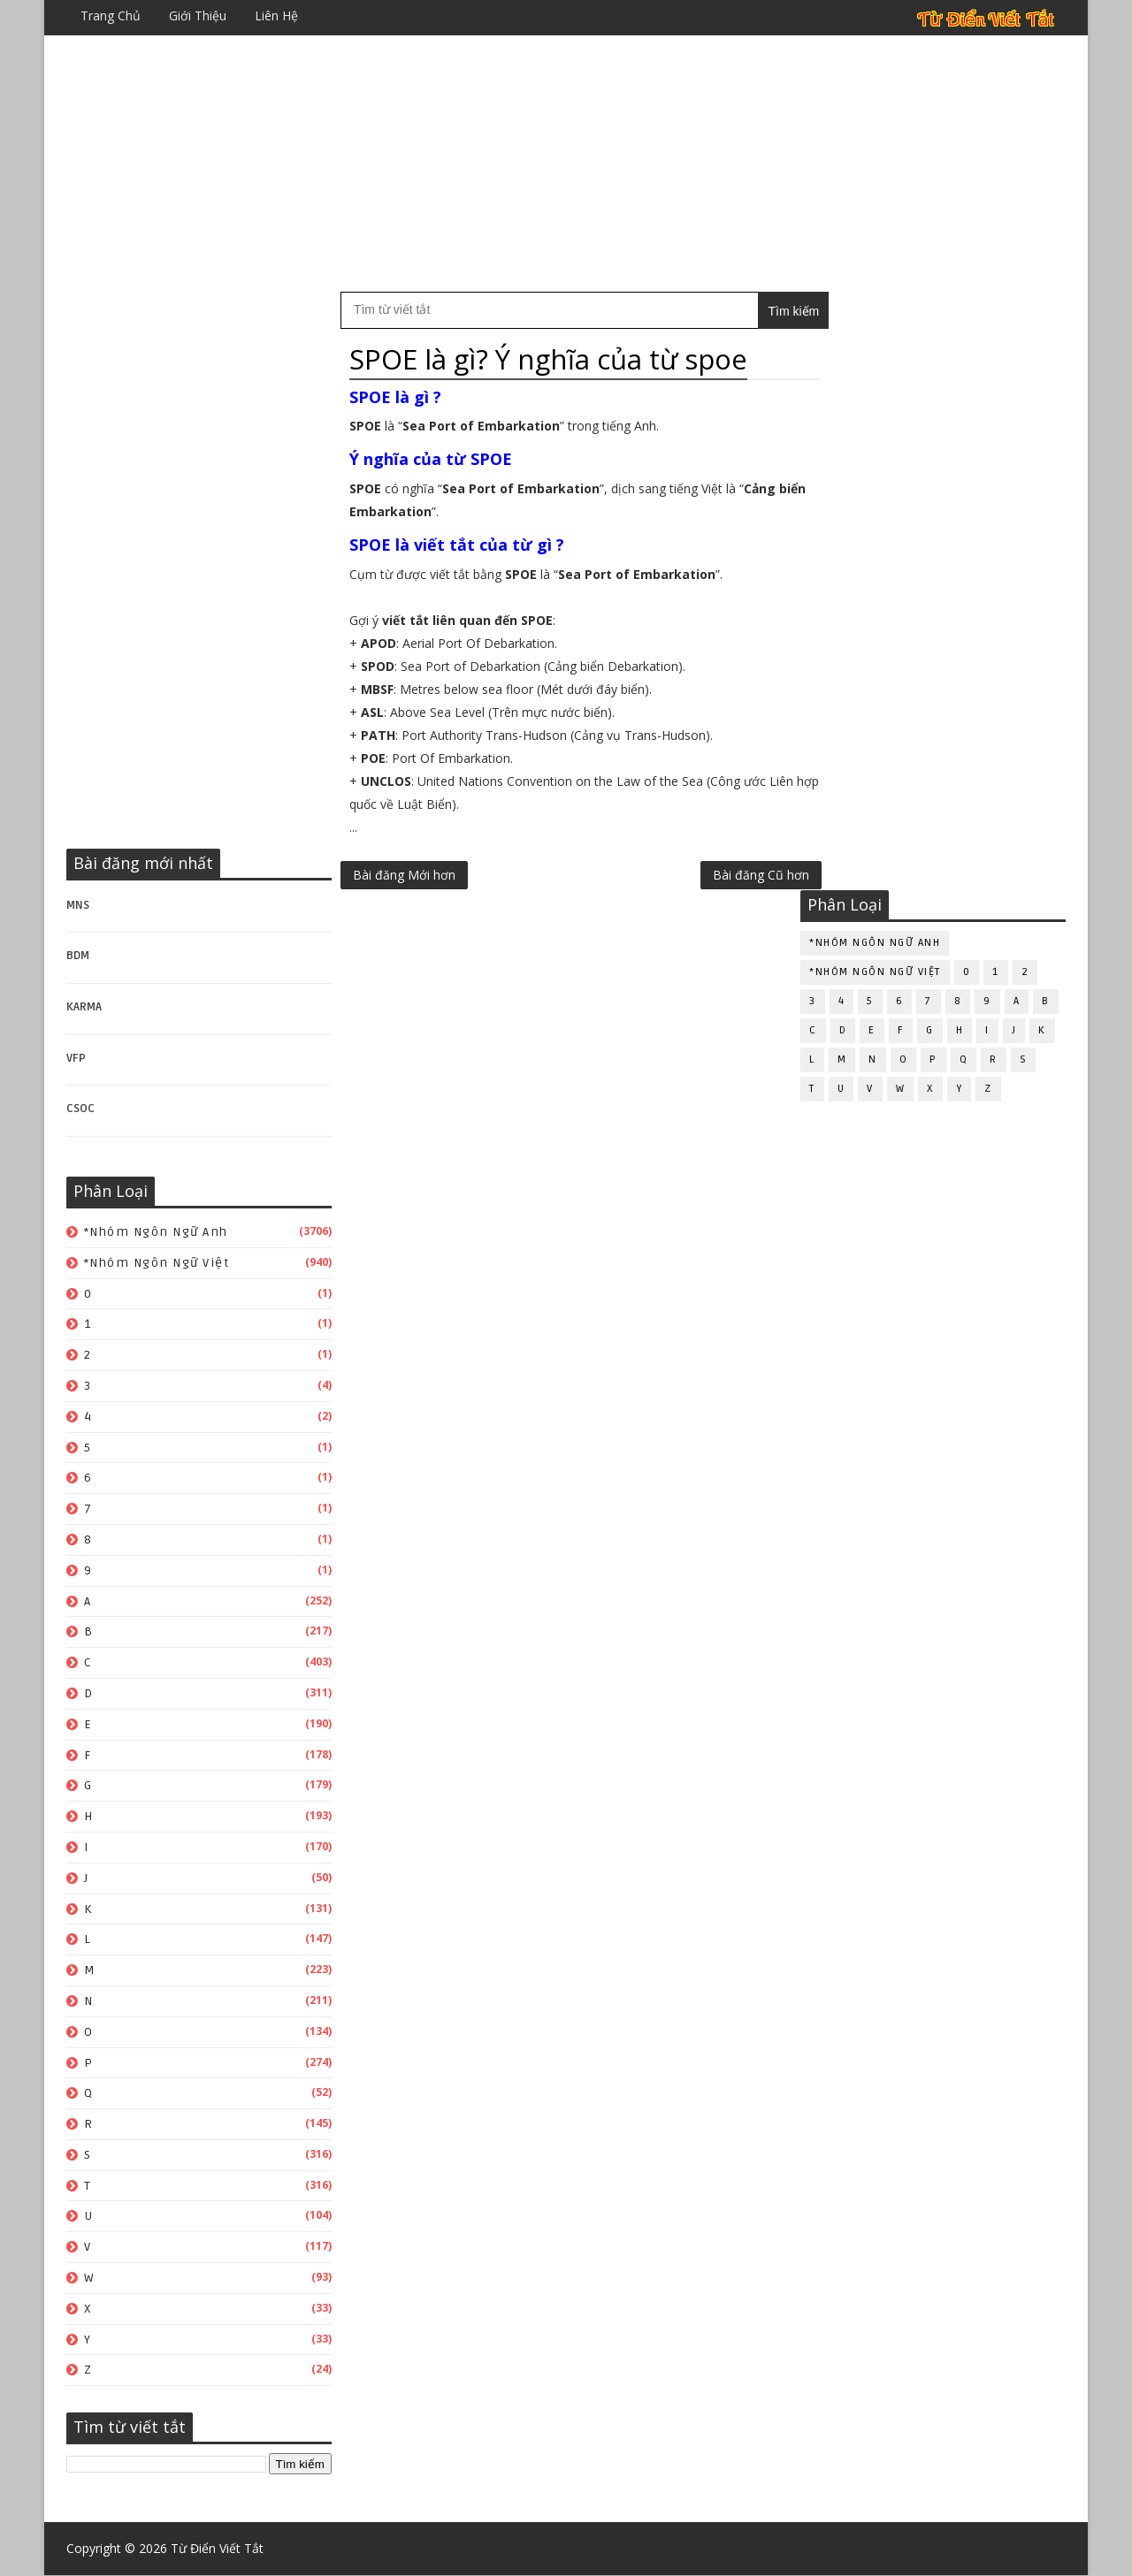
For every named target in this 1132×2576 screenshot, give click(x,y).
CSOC (80, 1109)
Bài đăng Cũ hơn (724, 874)
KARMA (84, 1007)
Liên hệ (276, 15)
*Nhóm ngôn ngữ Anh (156, 1231)
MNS (77, 905)
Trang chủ (110, 15)
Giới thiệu (197, 15)
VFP (76, 1058)
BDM (77, 956)
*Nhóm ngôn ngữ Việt (157, 1262)
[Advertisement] (566, 163)
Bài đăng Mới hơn (404, 874)
